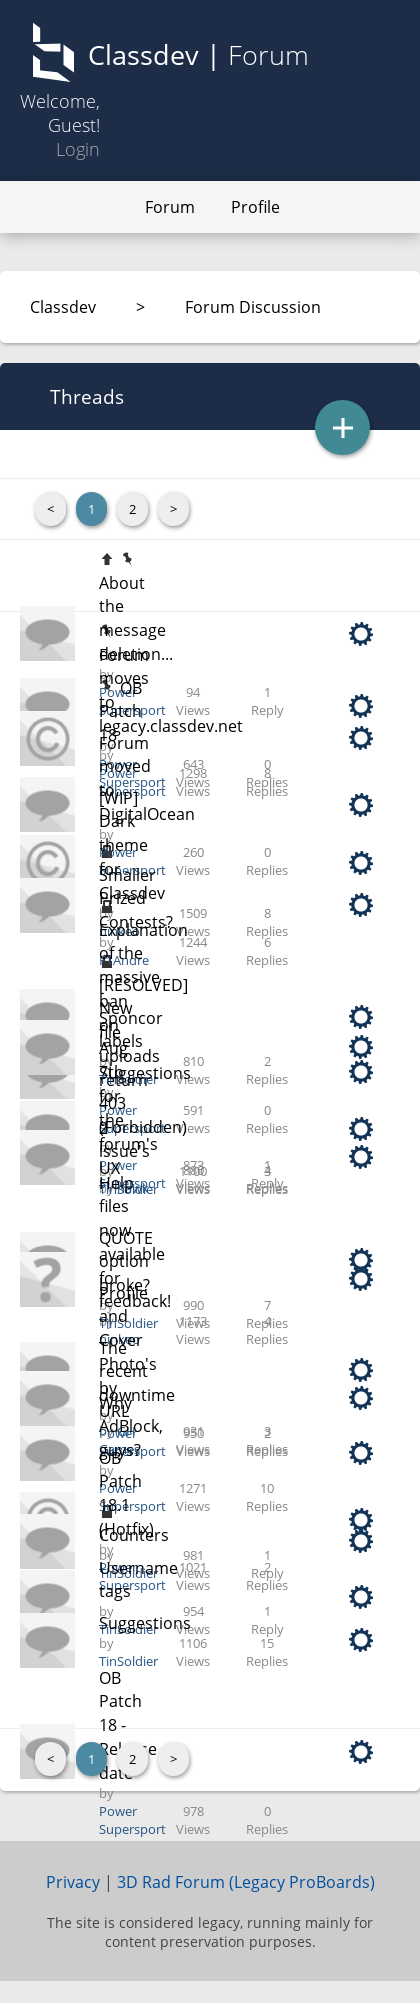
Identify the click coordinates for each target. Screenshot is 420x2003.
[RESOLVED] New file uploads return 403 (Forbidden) (143, 1056)
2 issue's (124, 1140)
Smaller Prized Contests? (136, 898)
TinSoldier (128, 1323)
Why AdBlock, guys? (131, 1426)
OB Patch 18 (120, 711)
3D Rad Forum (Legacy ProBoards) (246, 1882)
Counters (134, 1535)
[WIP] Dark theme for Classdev (132, 845)
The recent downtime (137, 1371)
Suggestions (145, 1623)
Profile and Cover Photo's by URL (128, 1352)
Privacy (73, 1882)
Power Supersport (132, 782)
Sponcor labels (131, 1030)
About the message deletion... (136, 618)
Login (78, 149)
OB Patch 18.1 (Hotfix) (126, 1493)
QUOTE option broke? (126, 1261)
